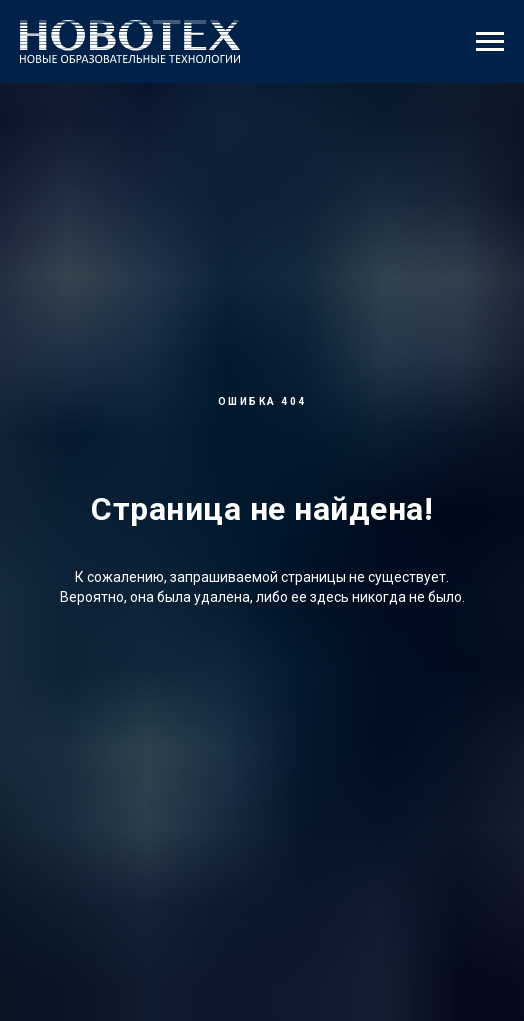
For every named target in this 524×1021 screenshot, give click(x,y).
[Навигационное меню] (490, 42)
